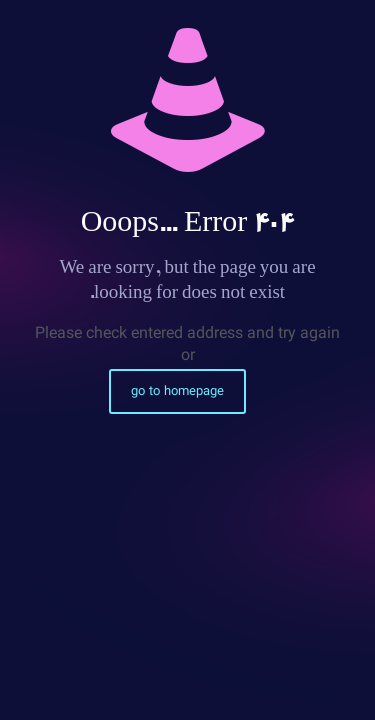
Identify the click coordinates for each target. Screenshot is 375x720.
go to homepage (177, 391)
